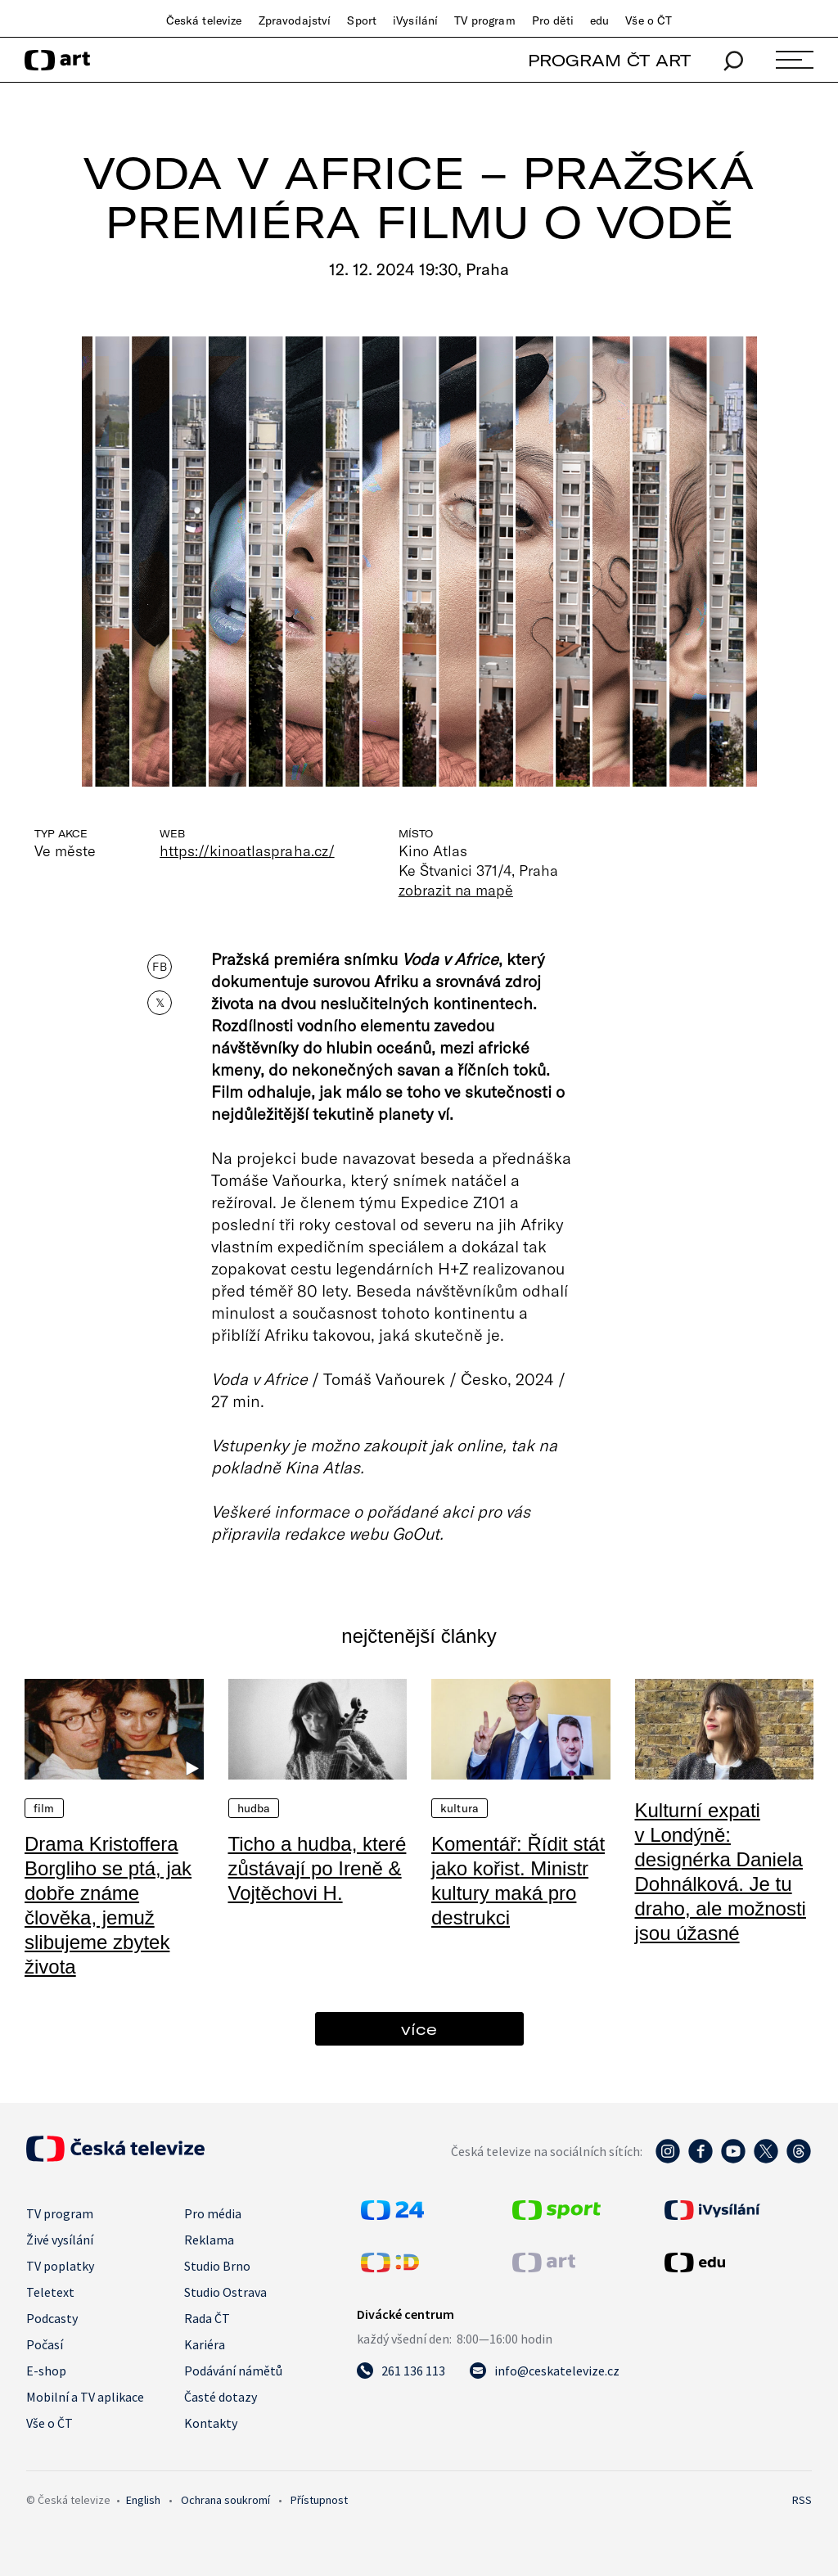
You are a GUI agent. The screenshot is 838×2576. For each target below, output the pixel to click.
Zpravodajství (295, 20)
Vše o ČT (648, 20)
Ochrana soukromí (225, 2500)
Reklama (209, 2239)
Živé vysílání (59, 2239)
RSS (802, 2500)
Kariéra (204, 2344)
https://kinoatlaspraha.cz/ (247, 850)
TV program (484, 20)
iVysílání (415, 20)
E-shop (46, 2370)
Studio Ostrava (225, 2292)
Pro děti (553, 20)
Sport (361, 20)
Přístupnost (319, 2500)
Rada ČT (207, 2318)
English (143, 2500)
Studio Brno (217, 2266)
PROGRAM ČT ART (609, 60)
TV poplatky (60, 2266)
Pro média (212, 2213)
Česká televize (204, 20)
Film (44, 1808)
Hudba (254, 1808)
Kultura (459, 1808)
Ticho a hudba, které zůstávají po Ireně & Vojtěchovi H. (317, 1868)
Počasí (44, 2344)
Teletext (50, 2292)
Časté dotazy (220, 2397)
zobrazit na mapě (456, 890)
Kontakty (210, 2423)
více (419, 2029)
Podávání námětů (233, 2370)
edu (599, 20)
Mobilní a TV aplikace (85, 2397)
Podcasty (52, 2318)
